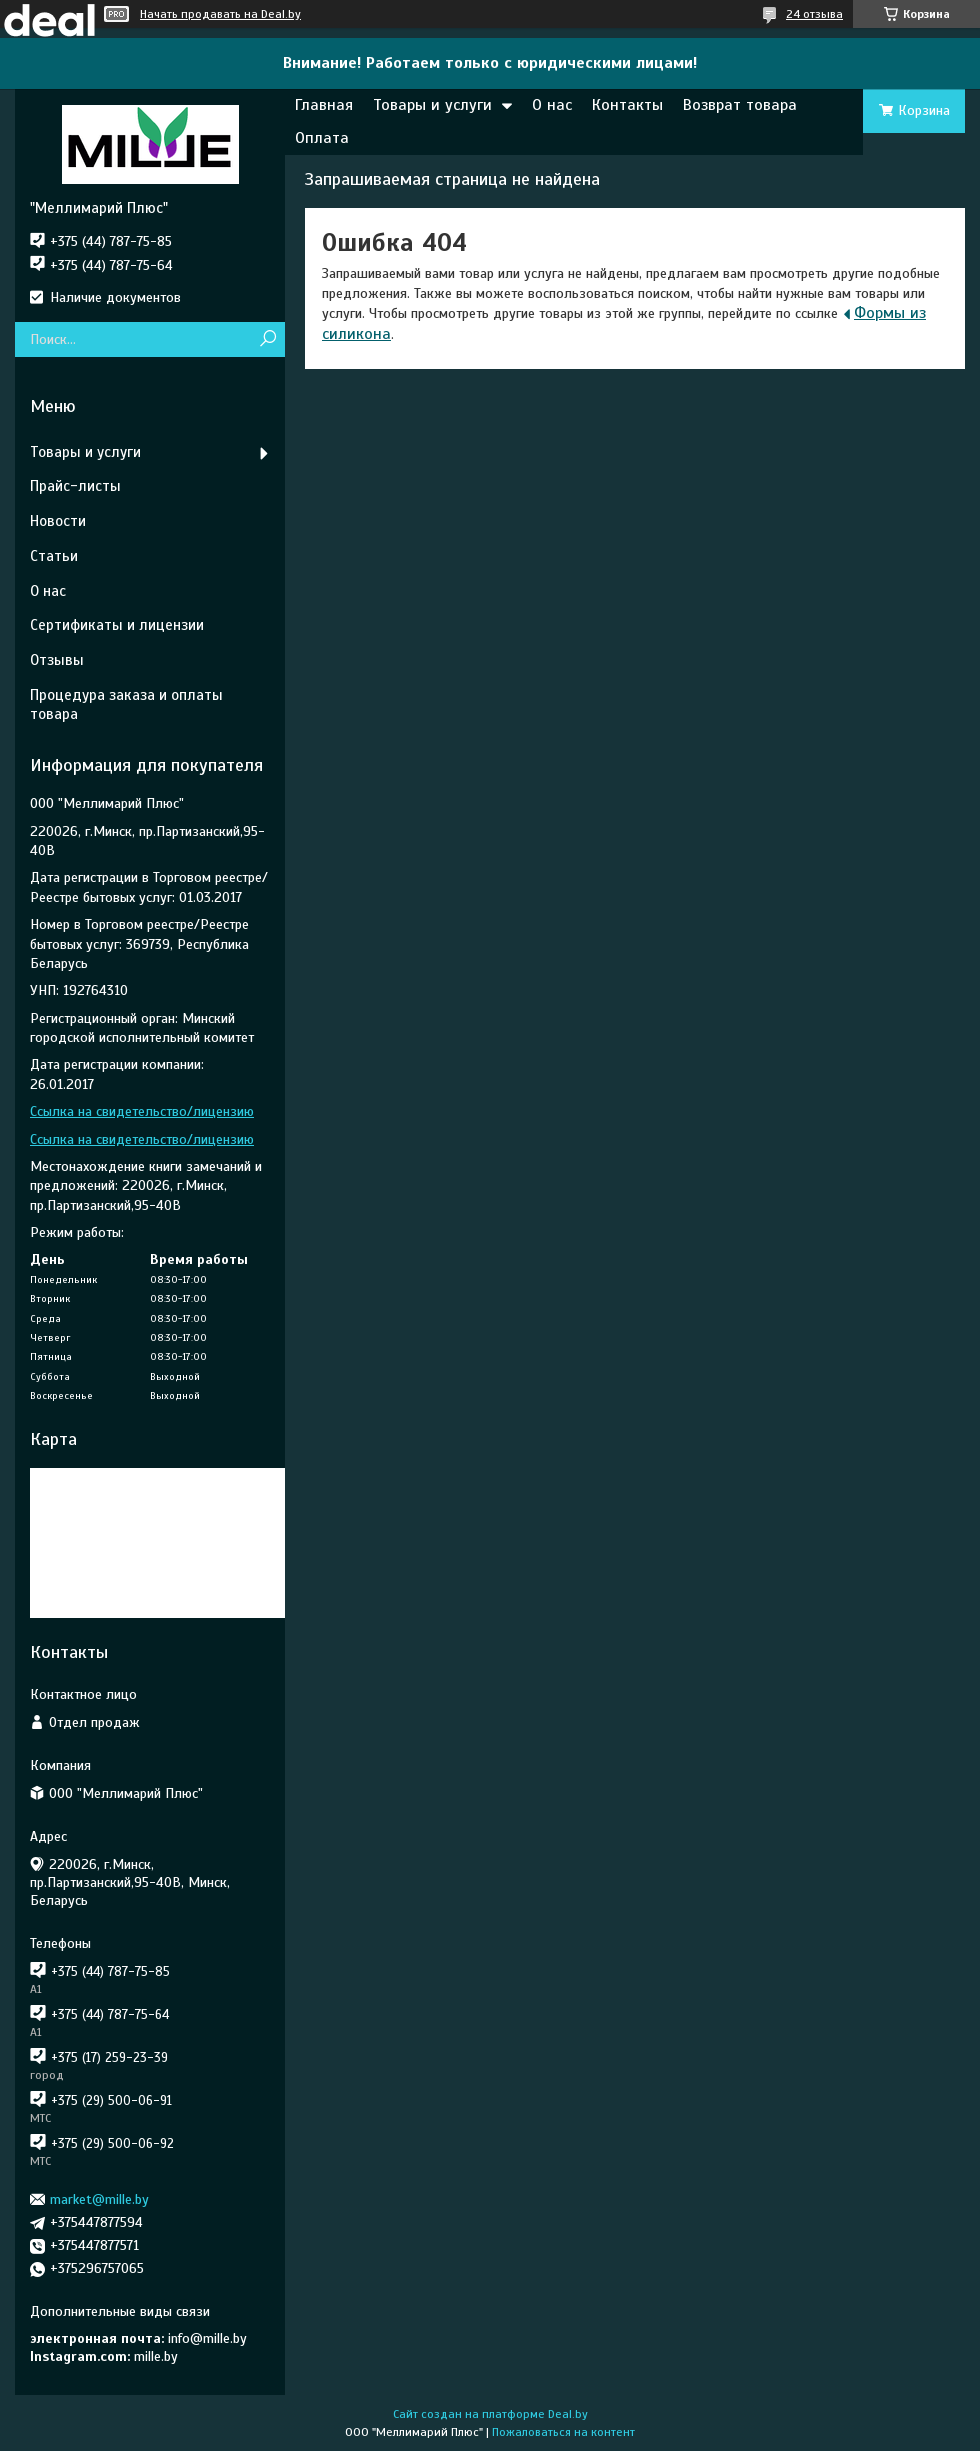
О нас (552, 105)
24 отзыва (814, 14)
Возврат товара (740, 105)
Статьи (54, 556)
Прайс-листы (75, 486)
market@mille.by (99, 2199)
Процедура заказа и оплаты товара (126, 704)
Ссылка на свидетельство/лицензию (142, 1111)
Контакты (627, 105)
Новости (58, 521)
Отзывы (57, 660)
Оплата (322, 138)
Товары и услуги (432, 105)
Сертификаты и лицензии (117, 625)
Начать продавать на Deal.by (220, 14)
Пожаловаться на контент (563, 2432)
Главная (324, 105)
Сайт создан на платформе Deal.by (490, 2414)
